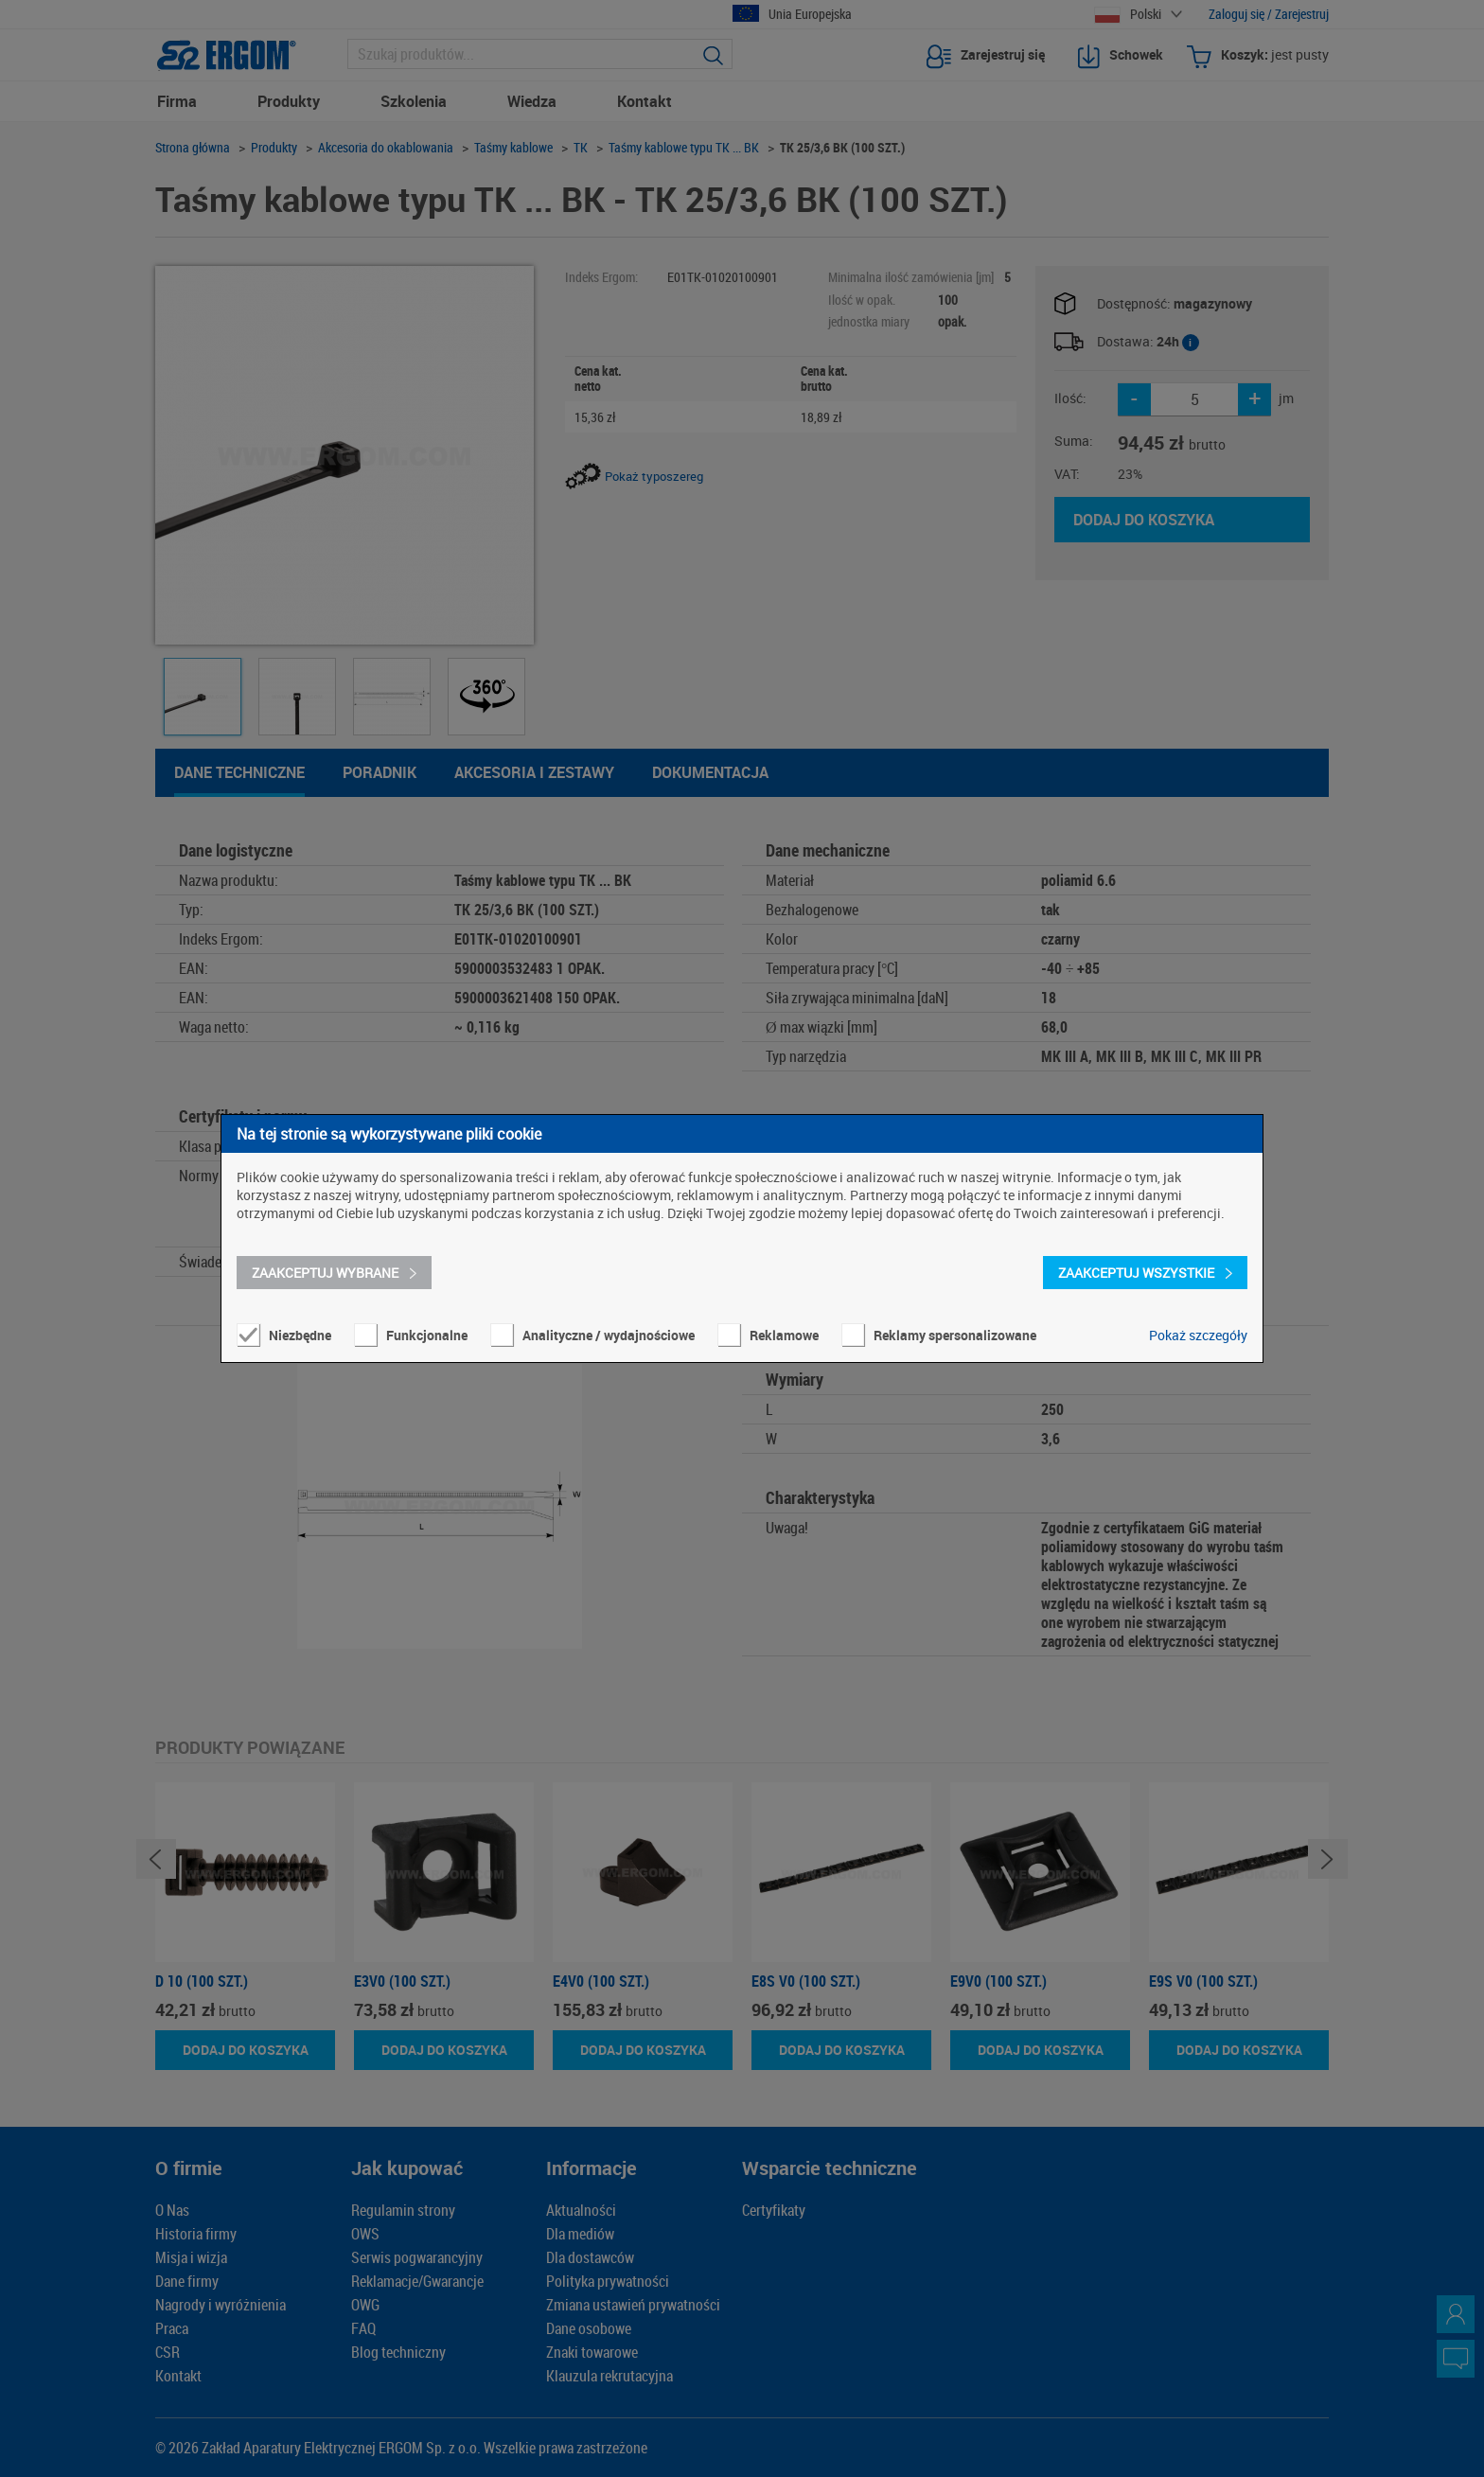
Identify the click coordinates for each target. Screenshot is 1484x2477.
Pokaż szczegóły (1198, 1335)
